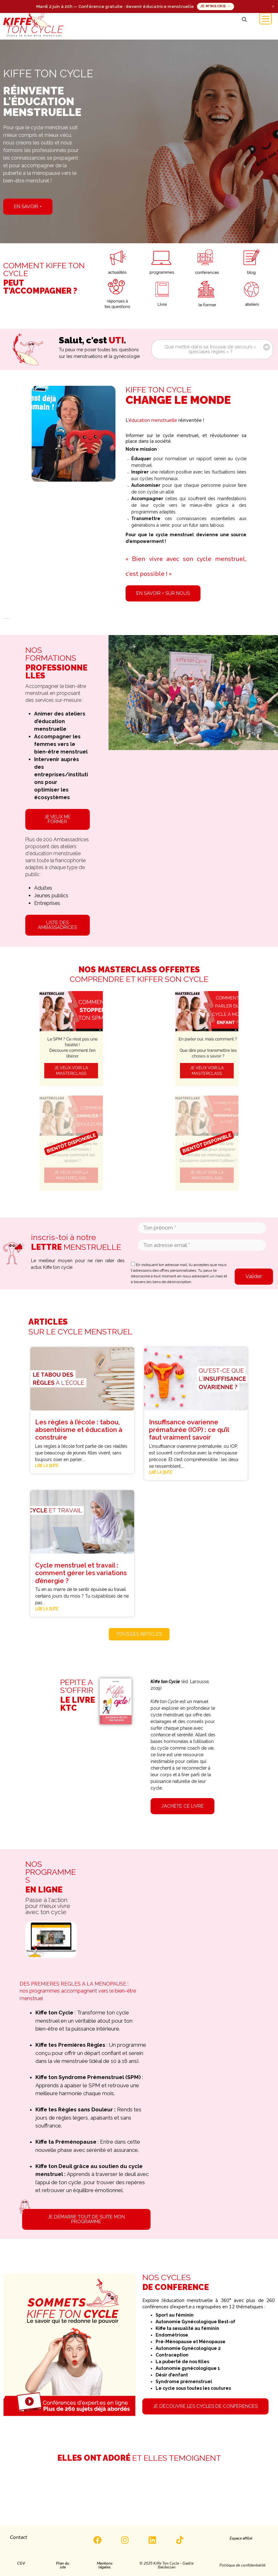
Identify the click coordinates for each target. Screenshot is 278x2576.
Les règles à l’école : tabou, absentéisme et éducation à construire (78, 1429)
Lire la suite (46, 1466)
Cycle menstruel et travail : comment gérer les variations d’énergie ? (81, 1573)
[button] (244, 20)
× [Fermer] (273, 6)
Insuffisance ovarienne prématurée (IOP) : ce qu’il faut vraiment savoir (189, 1429)
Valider (253, 1276)
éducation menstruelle (153, 420)
